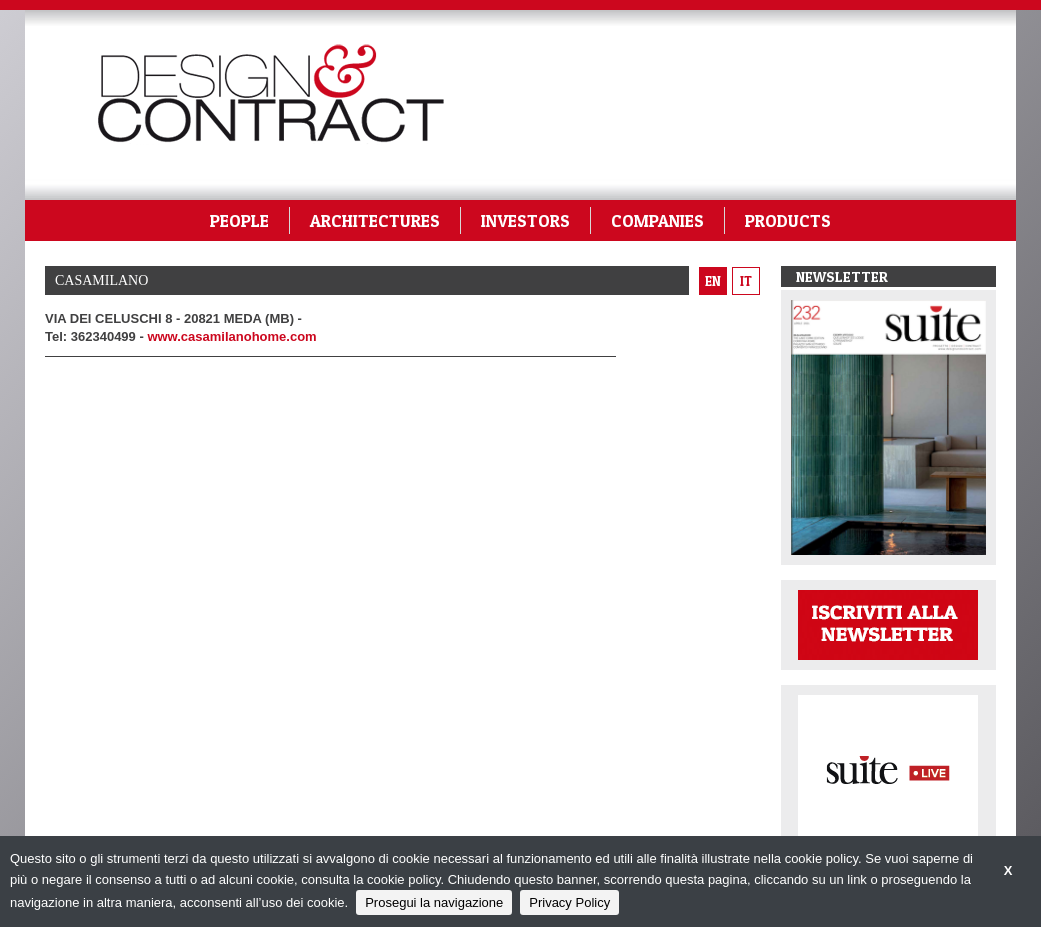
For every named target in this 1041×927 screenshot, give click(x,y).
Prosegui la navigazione (434, 902)
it (746, 281)
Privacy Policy (569, 902)
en (713, 281)
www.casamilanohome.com (231, 336)
